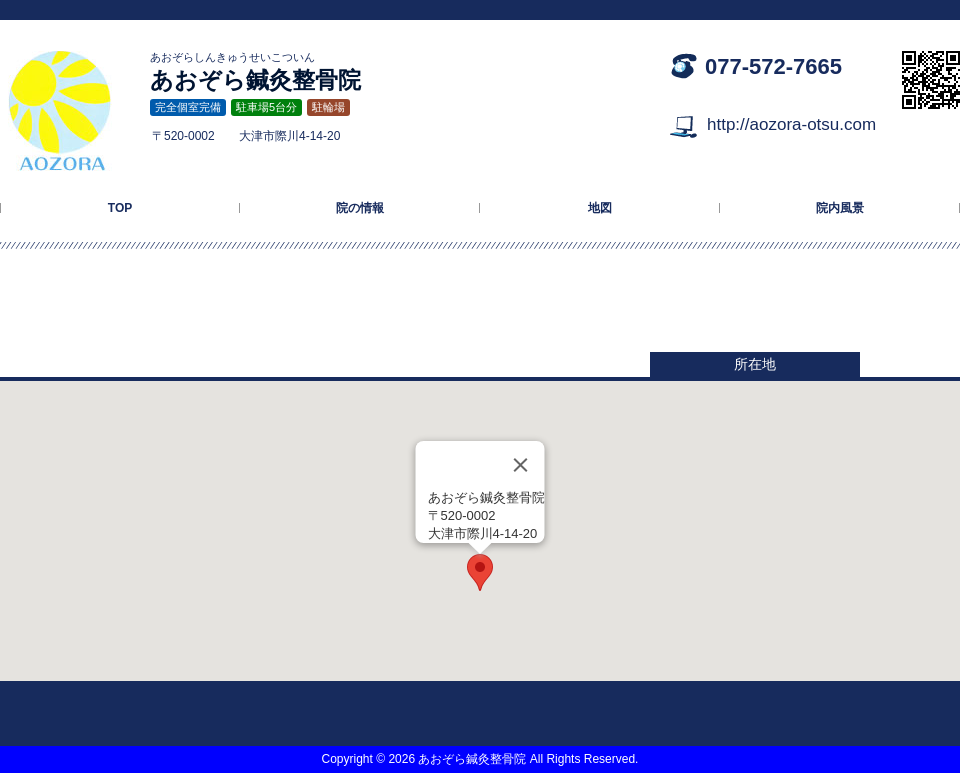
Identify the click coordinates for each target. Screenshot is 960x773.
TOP (120, 208)
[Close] (521, 465)
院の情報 (360, 208)
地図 (600, 208)
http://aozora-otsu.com (791, 124)
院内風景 (840, 208)
